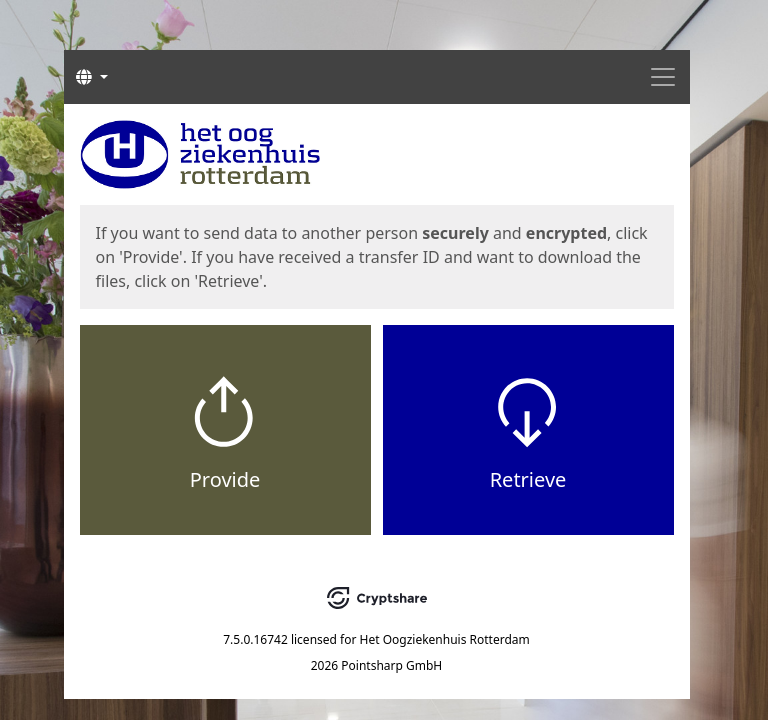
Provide (225, 479)
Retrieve (528, 479)
